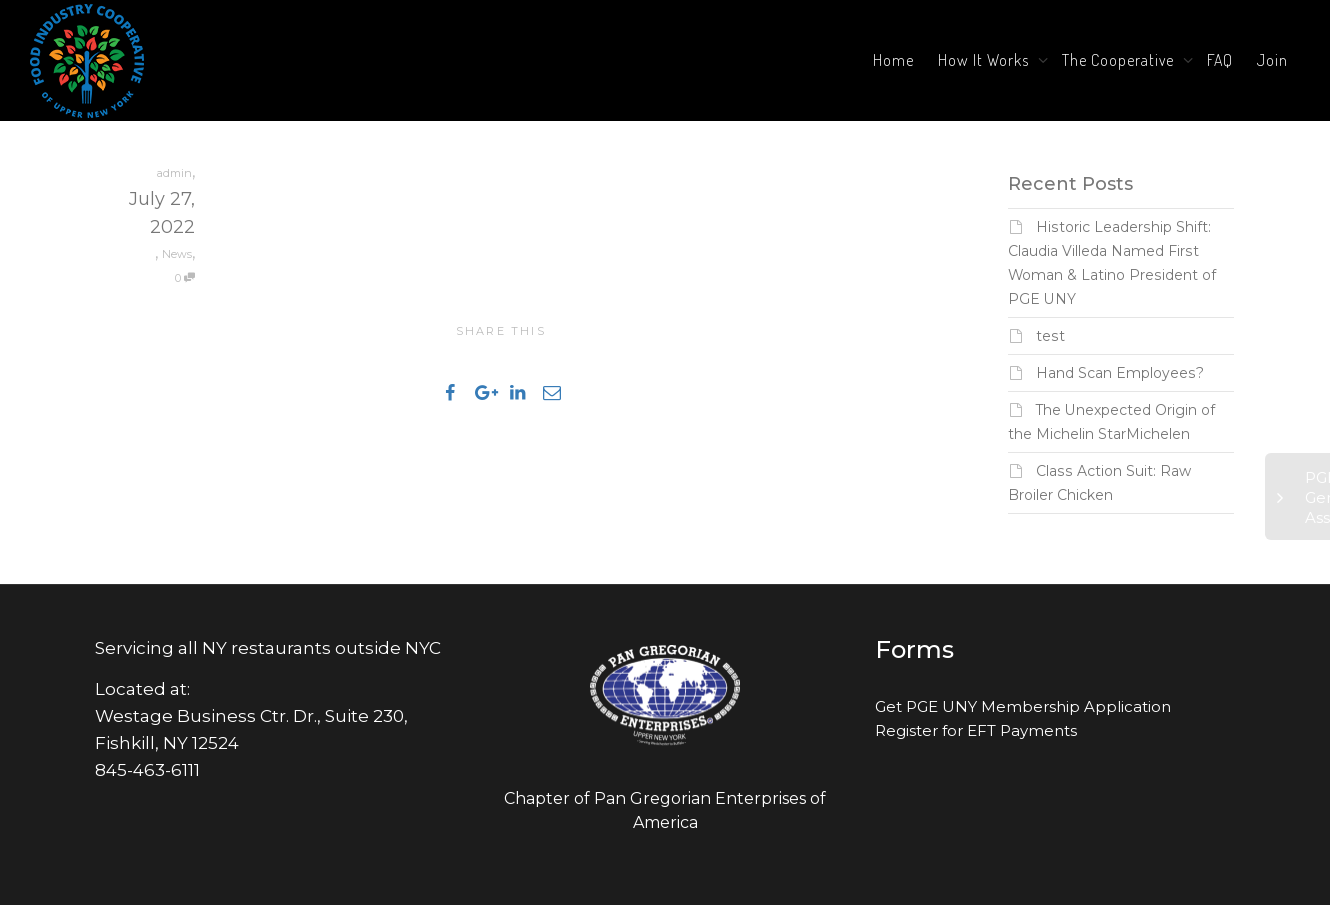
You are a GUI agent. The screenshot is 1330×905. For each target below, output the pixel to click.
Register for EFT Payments (976, 730)
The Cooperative (1120, 60)
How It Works (985, 60)
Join (1272, 60)
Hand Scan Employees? (1120, 373)
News (177, 254)
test (1050, 336)
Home (893, 60)
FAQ (1220, 60)
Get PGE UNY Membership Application (1023, 706)
